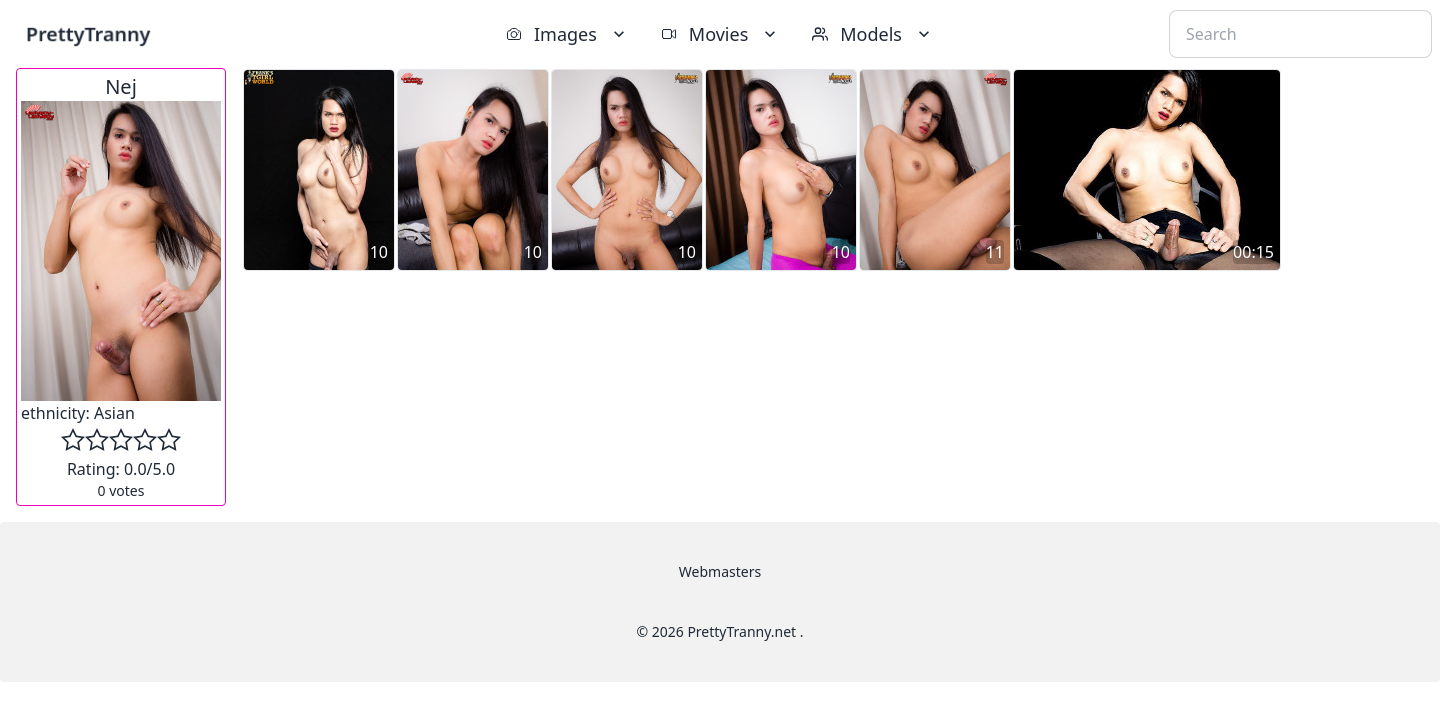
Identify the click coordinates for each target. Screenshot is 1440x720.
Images (567, 34)
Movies (720, 34)
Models (873, 34)
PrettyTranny (88, 33)
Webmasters (720, 571)
